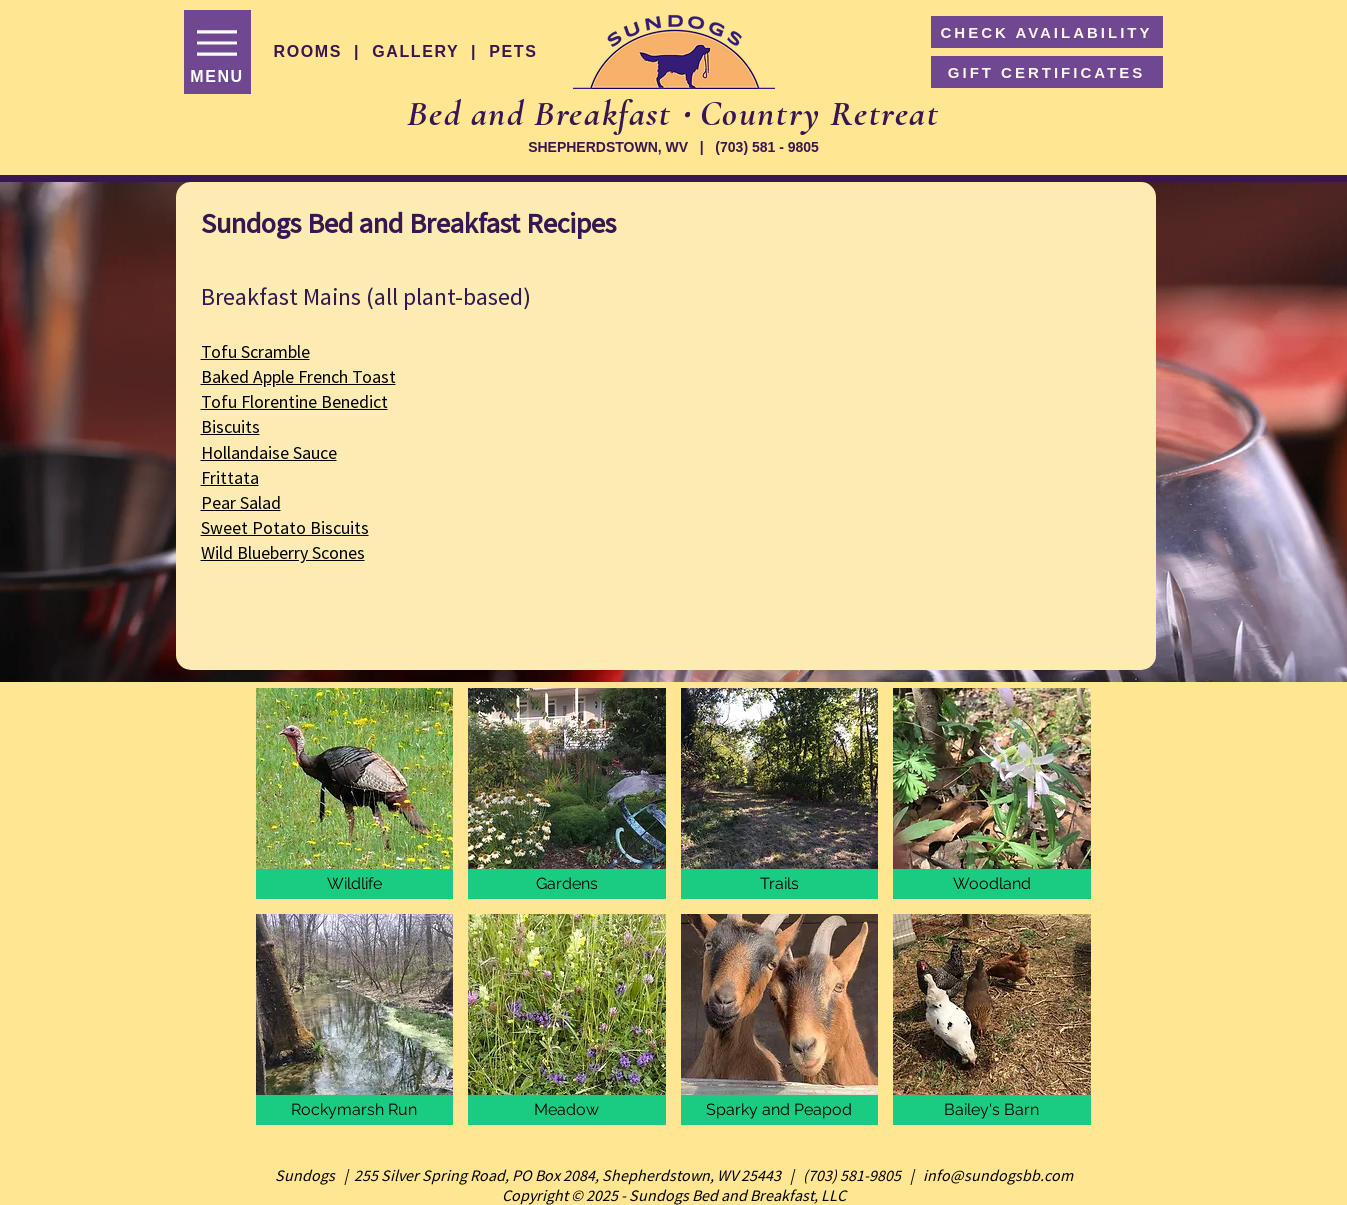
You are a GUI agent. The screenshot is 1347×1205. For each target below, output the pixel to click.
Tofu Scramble (255, 351)
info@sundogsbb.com (998, 1175)
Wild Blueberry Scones (283, 552)
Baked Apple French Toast (298, 376)
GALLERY (415, 51)
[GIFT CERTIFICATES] (1047, 72)
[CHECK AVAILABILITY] (1047, 32)
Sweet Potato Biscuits (285, 527)
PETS (513, 51)
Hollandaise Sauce (269, 452)
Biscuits (230, 426)
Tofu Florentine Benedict (294, 401)
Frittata (230, 477)
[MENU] (217, 52)
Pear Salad (241, 502)
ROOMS (308, 51)
